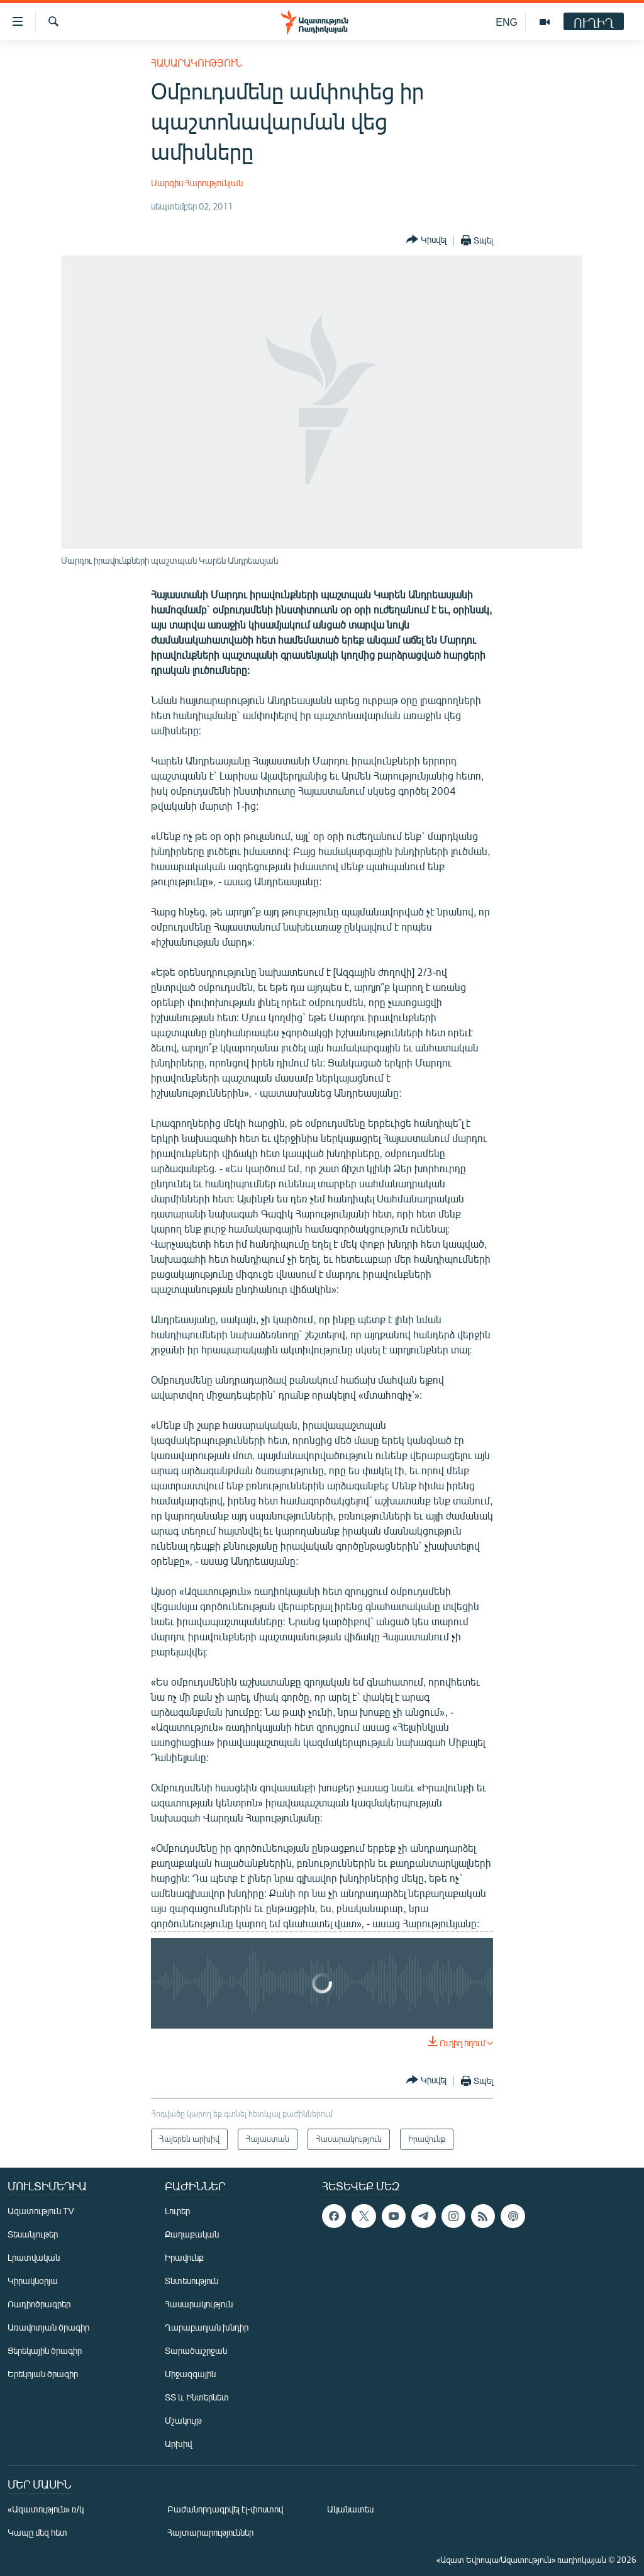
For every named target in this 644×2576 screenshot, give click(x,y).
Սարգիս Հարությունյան (197, 182)
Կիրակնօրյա (33, 2280)
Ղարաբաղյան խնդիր (206, 2327)
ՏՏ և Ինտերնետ (197, 2397)
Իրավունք (184, 2257)
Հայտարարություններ (210, 2532)
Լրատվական (34, 2257)
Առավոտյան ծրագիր (48, 2327)
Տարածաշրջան (196, 2350)
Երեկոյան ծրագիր (43, 2373)
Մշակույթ (183, 2420)
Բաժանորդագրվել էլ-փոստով (225, 2509)
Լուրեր (177, 2210)
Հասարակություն (196, 63)
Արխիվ (178, 2443)
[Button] (426, 240)
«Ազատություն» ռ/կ (46, 2509)
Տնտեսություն (191, 2280)
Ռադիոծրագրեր (39, 2304)
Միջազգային (190, 2373)
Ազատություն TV (41, 2210)
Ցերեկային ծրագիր (45, 2350)
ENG (507, 22)
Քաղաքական (192, 2234)
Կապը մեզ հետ (37, 2532)
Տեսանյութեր (33, 2234)
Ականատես (350, 2509)
